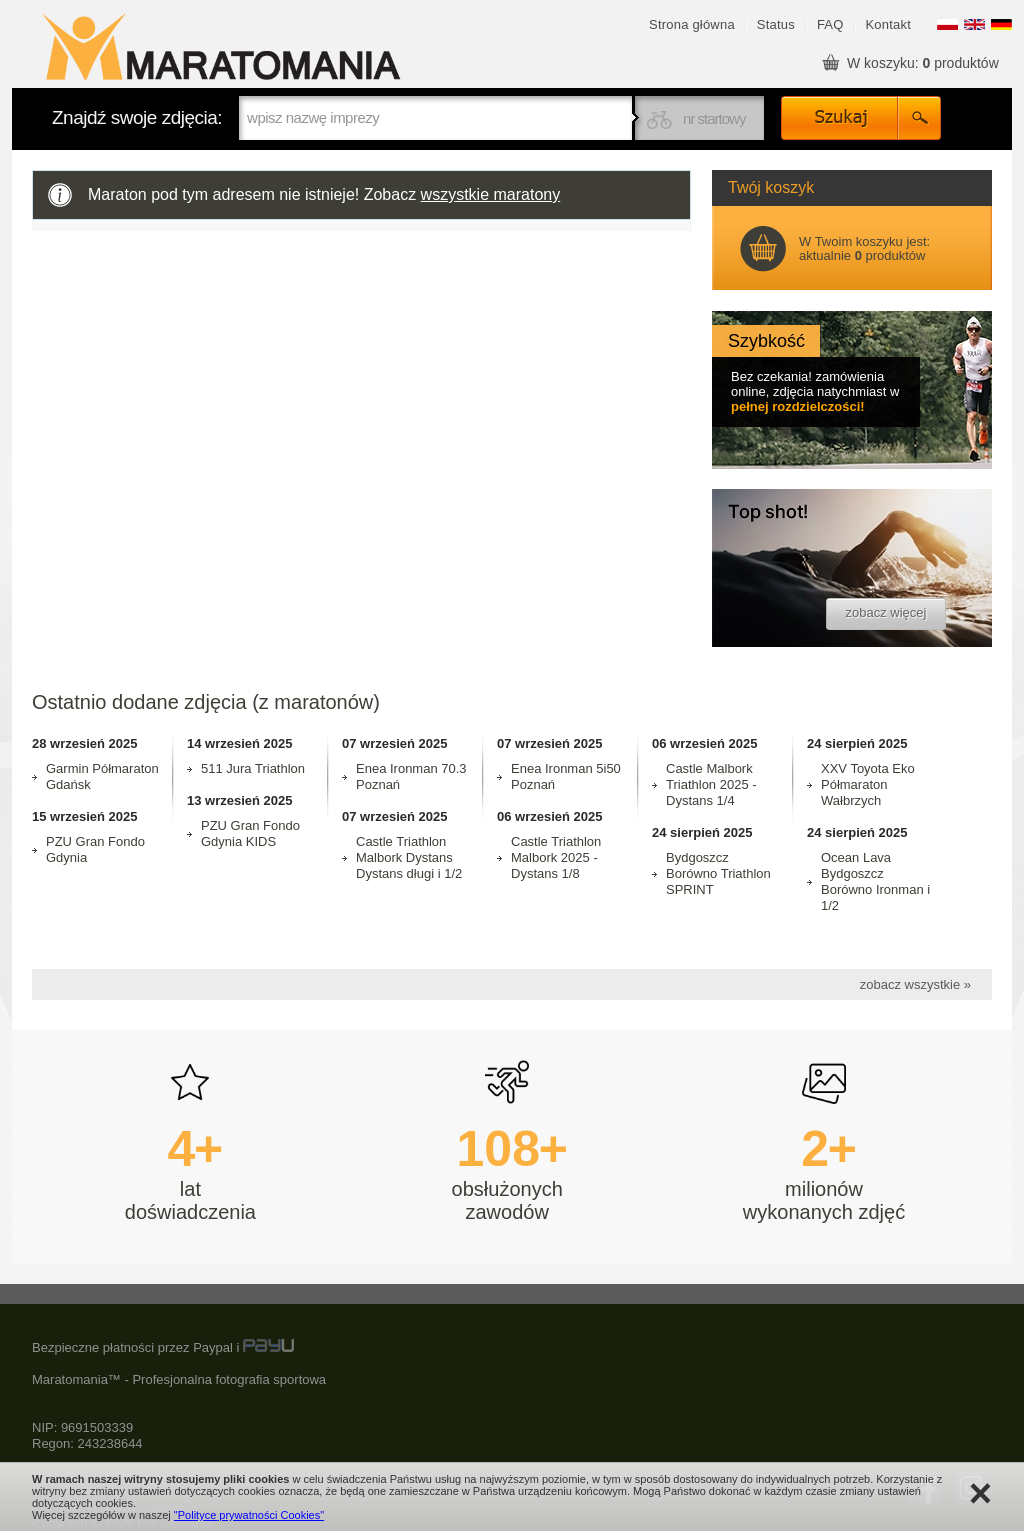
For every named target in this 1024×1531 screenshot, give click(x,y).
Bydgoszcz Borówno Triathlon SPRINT (718, 873)
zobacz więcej (886, 612)
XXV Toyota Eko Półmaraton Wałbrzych (868, 784)
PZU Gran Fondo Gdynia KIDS (250, 833)
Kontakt (889, 24)
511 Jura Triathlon (253, 768)
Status (776, 24)
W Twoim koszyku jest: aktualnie (864, 248)
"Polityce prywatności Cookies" (249, 1515)
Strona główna (692, 24)
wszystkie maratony (491, 194)
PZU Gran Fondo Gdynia (95, 849)
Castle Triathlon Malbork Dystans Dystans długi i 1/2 (409, 857)
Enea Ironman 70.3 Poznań (411, 776)
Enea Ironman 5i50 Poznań (566, 776)
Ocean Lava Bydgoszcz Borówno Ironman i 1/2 (875, 881)
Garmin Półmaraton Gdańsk (102, 776)
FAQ (830, 24)
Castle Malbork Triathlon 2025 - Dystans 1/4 (711, 784)
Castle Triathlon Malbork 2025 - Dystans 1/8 (556, 857)
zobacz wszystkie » (915, 984)
